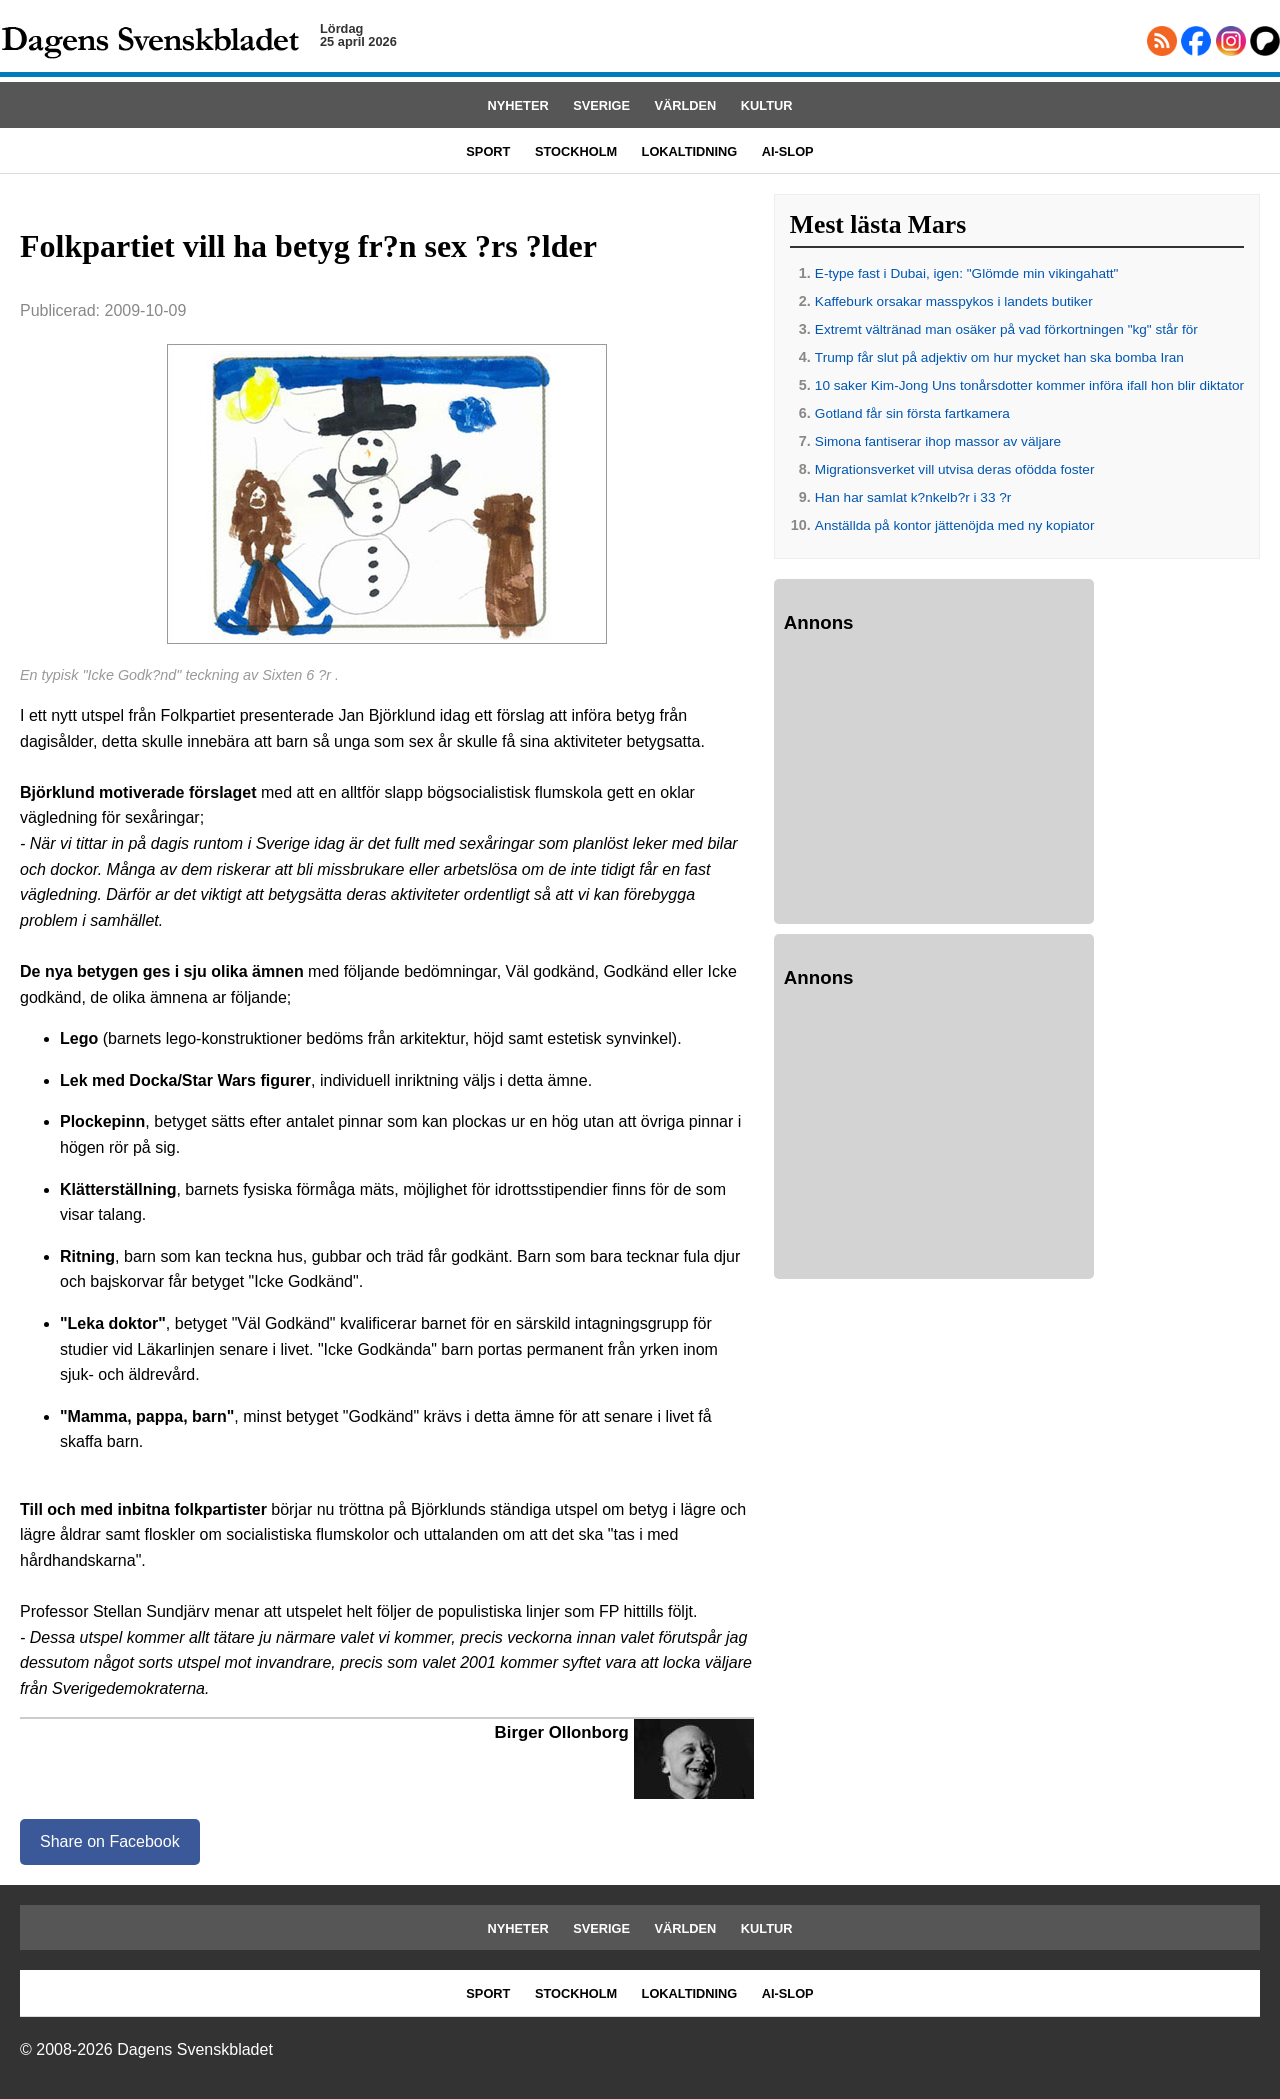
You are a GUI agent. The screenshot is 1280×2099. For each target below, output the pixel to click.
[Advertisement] (934, 782)
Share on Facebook (110, 1841)
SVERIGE (601, 105)
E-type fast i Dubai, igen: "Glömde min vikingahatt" (967, 273)
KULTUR (767, 105)
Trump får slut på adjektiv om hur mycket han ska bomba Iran (999, 357)
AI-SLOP (788, 151)
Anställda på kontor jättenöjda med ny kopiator (955, 525)
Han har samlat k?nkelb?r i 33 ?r (913, 497)
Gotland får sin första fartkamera (912, 413)
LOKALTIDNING (690, 151)
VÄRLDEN (686, 105)
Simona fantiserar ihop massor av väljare (938, 441)
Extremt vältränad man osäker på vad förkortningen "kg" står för (1006, 329)
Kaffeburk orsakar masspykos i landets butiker (954, 301)
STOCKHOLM (576, 151)
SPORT (488, 151)
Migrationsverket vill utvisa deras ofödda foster (955, 469)
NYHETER (518, 105)
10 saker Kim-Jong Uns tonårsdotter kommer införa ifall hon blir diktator (1029, 385)
